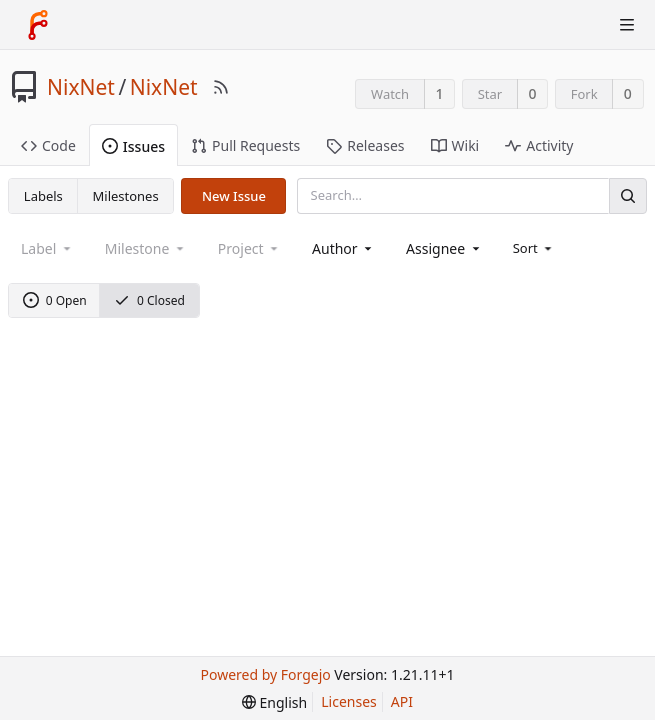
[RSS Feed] (221, 87)
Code (48, 145)
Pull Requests (245, 145)
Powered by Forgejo (266, 674)
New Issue (234, 196)
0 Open (55, 300)
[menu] (534, 248)
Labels (43, 196)
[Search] (628, 195)
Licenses (349, 701)
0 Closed (149, 300)
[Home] (38, 25)
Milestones (126, 196)
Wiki (455, 145)
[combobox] (343, 248)
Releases (365, 145)
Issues (133, 146)
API (402, 701)
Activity (539, 145)
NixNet (81, 87)
